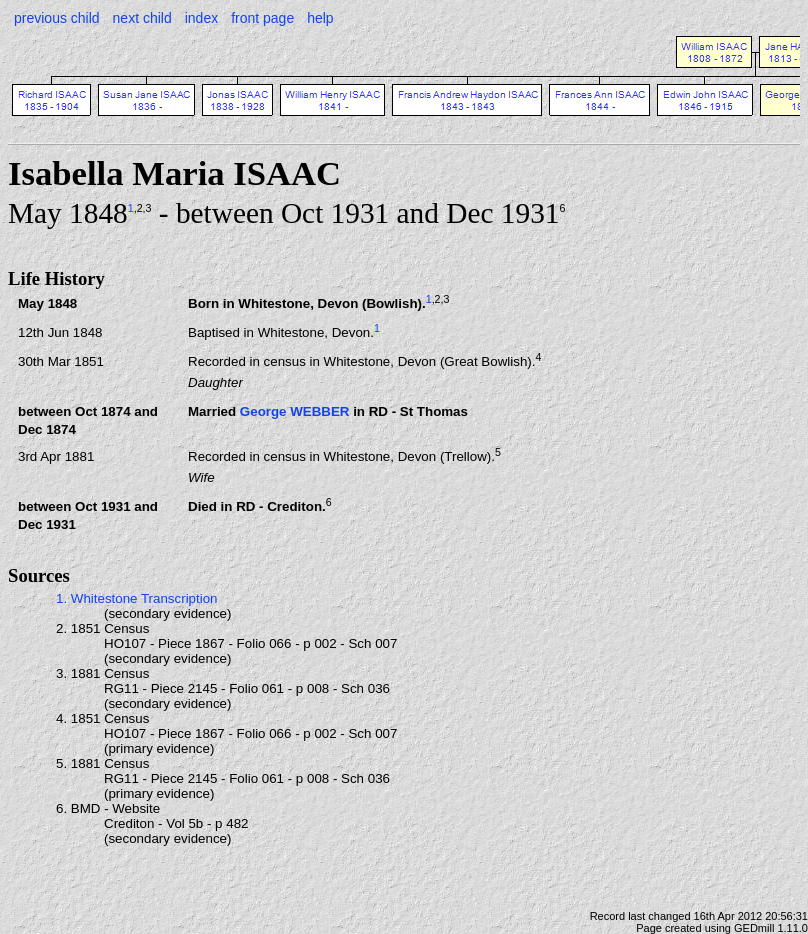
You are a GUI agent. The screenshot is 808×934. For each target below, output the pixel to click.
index (201, 18)
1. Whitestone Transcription (137, 598)
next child (142, 18)
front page (262, 18)
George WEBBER (295, 411)
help (320, 18)
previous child (57, 18)
